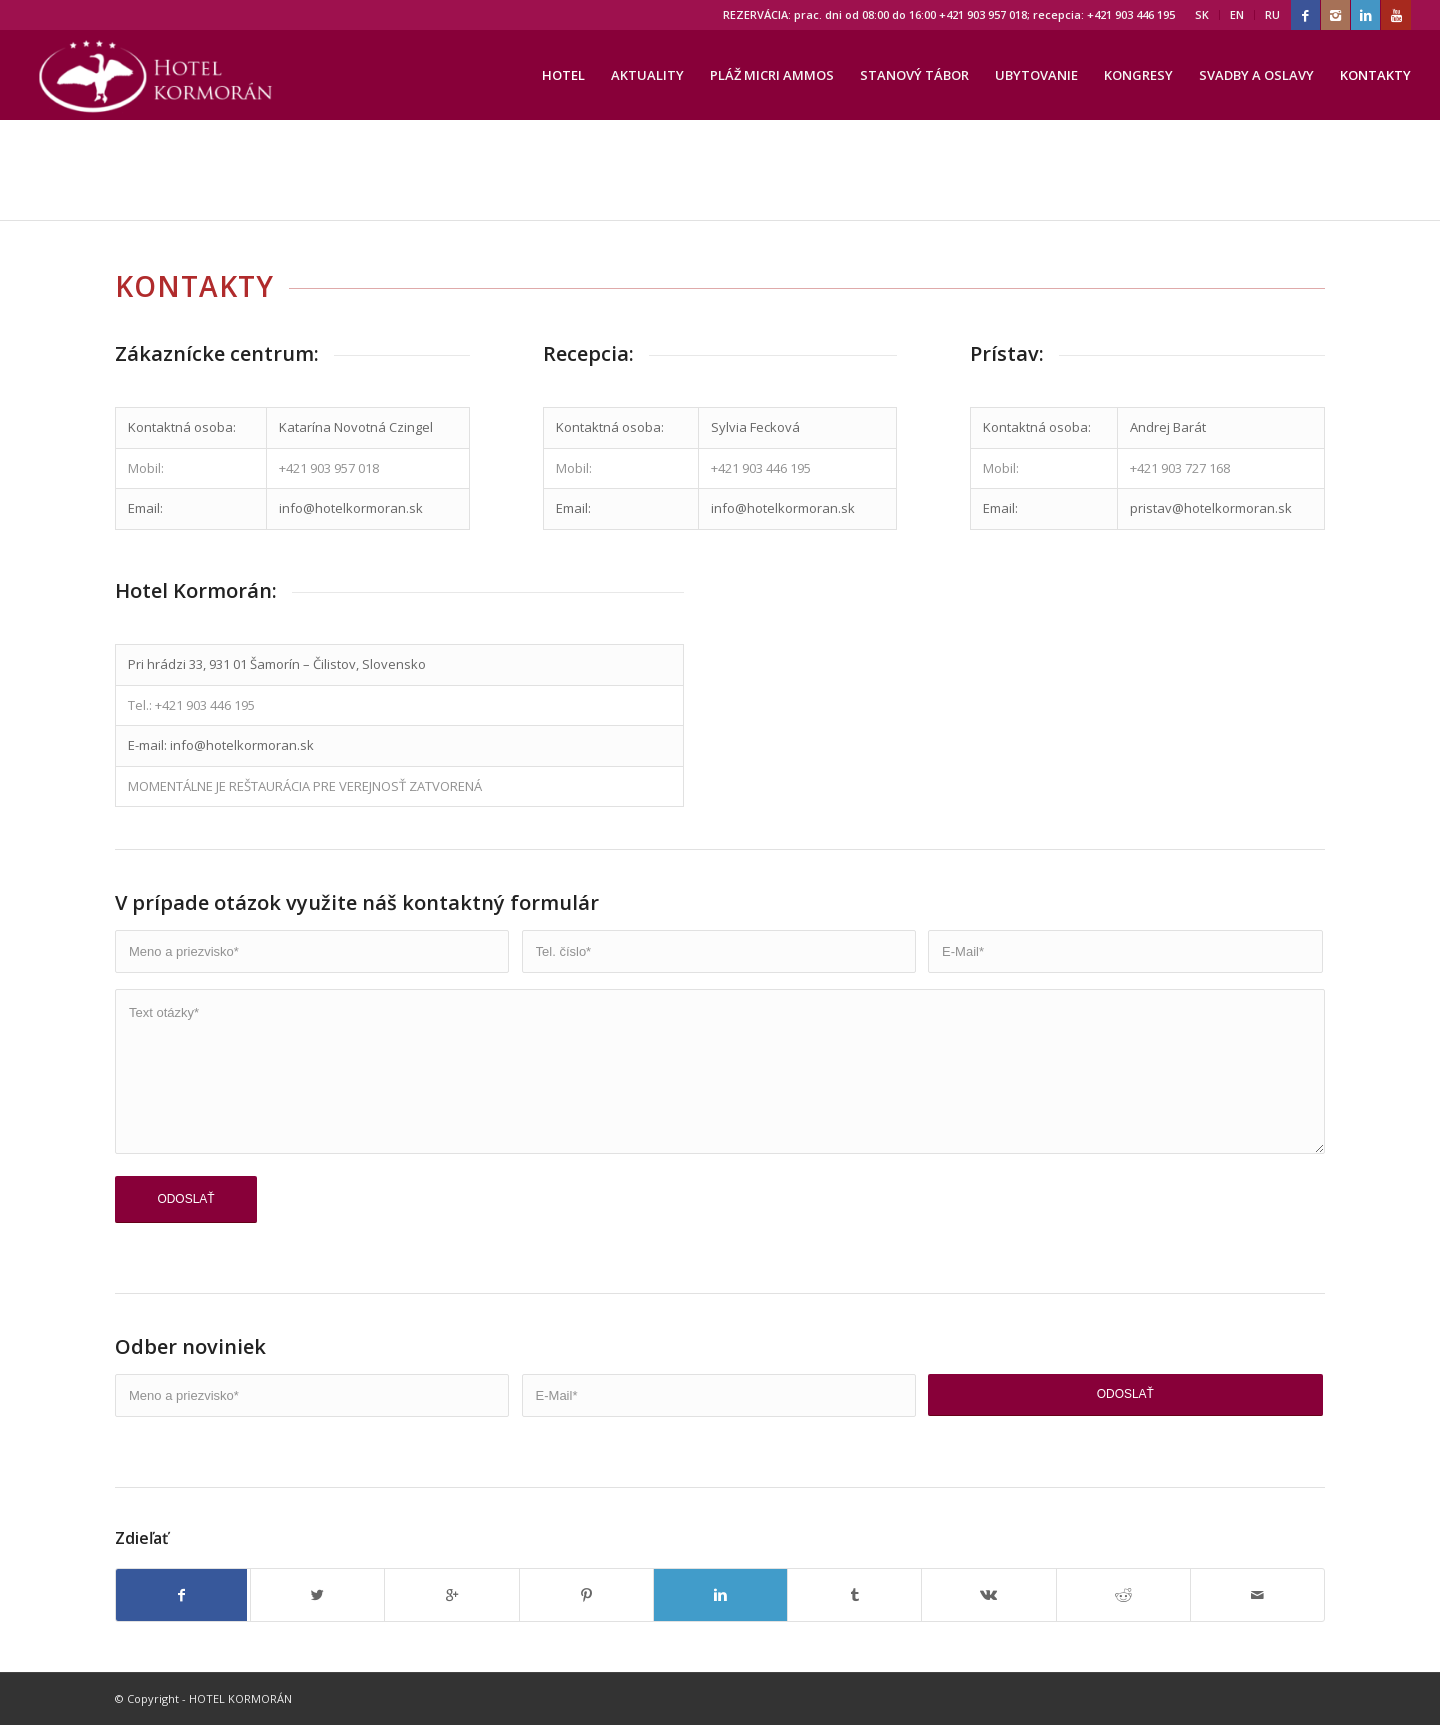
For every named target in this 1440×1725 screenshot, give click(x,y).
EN (1237, 14)
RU (1272, 14)
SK (1202, 14)
